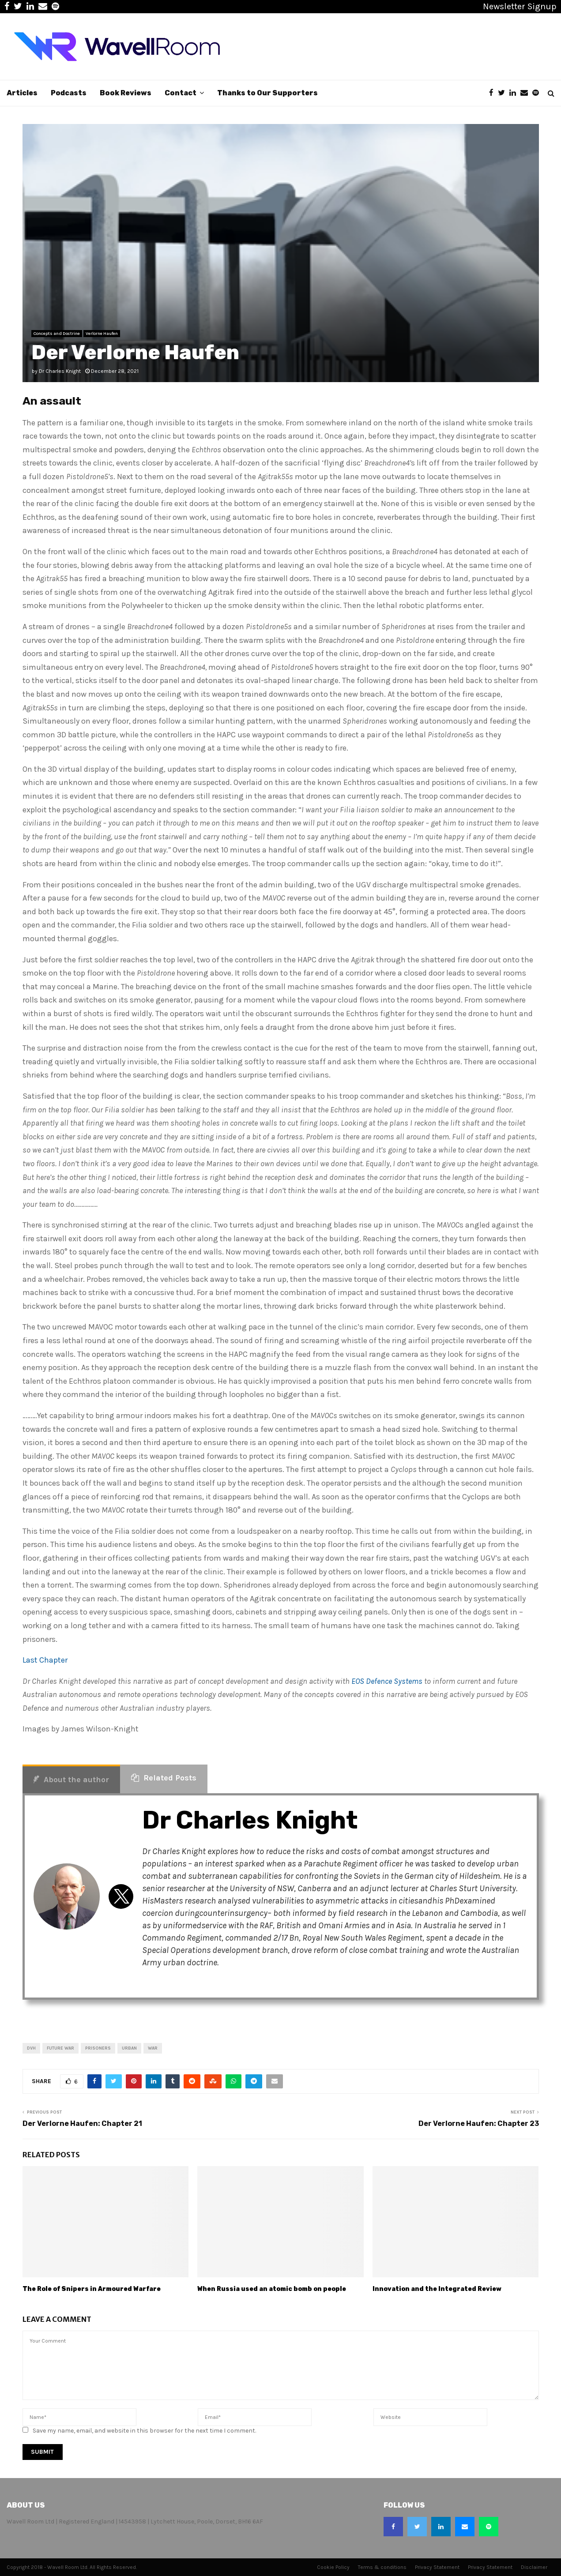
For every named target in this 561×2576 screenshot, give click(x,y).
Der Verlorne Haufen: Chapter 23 (478, 2123)
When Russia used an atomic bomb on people (271, 2289)
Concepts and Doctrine (57, 333)
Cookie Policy (333, 2567)
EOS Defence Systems (386, 1681)
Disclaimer (534, 2567)
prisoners (98, 2048)
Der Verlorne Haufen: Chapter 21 (82, 2123)
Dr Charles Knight (60, 371)
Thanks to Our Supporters (267, 93)
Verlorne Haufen (102, 333)
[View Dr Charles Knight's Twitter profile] (121, 1896)
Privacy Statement (437, 2567)
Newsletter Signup (520, 6)
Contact (180, 93)
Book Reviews (125, 93)
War (153, 2048)
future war (60, 2048)
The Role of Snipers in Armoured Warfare (92, 2289)
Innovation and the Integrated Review (437, 2289)
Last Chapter (45, 1660)
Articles (22, 93)
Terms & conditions (382, 2567)
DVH (31, 2048)
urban (129, 2048)
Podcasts (69, 93)
